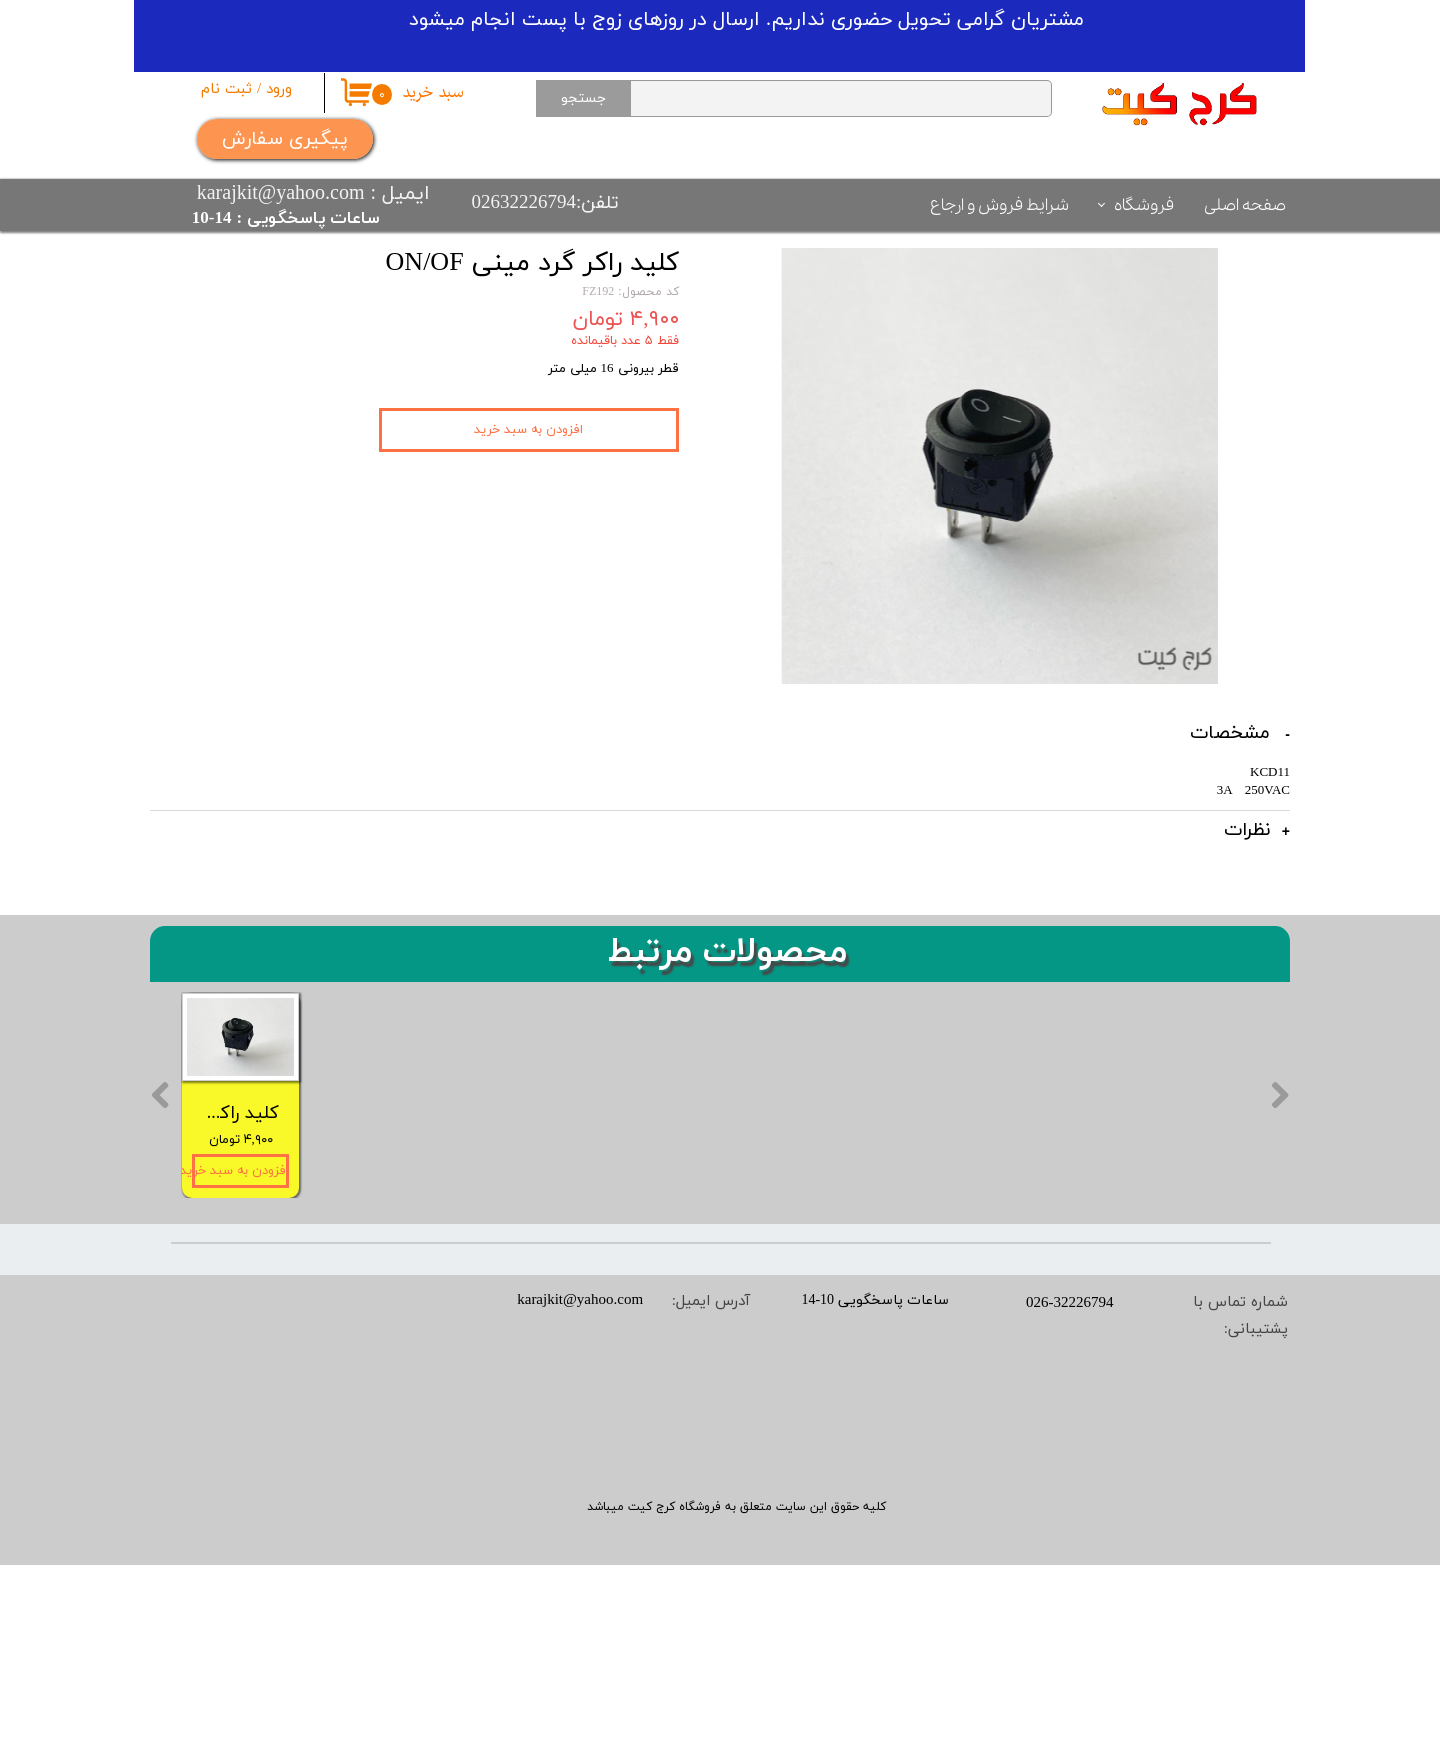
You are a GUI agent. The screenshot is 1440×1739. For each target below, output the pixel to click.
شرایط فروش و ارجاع (999, 205)
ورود (279, 89)
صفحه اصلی (1245, 205)
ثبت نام (226, 89)
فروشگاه (1144, 205)
